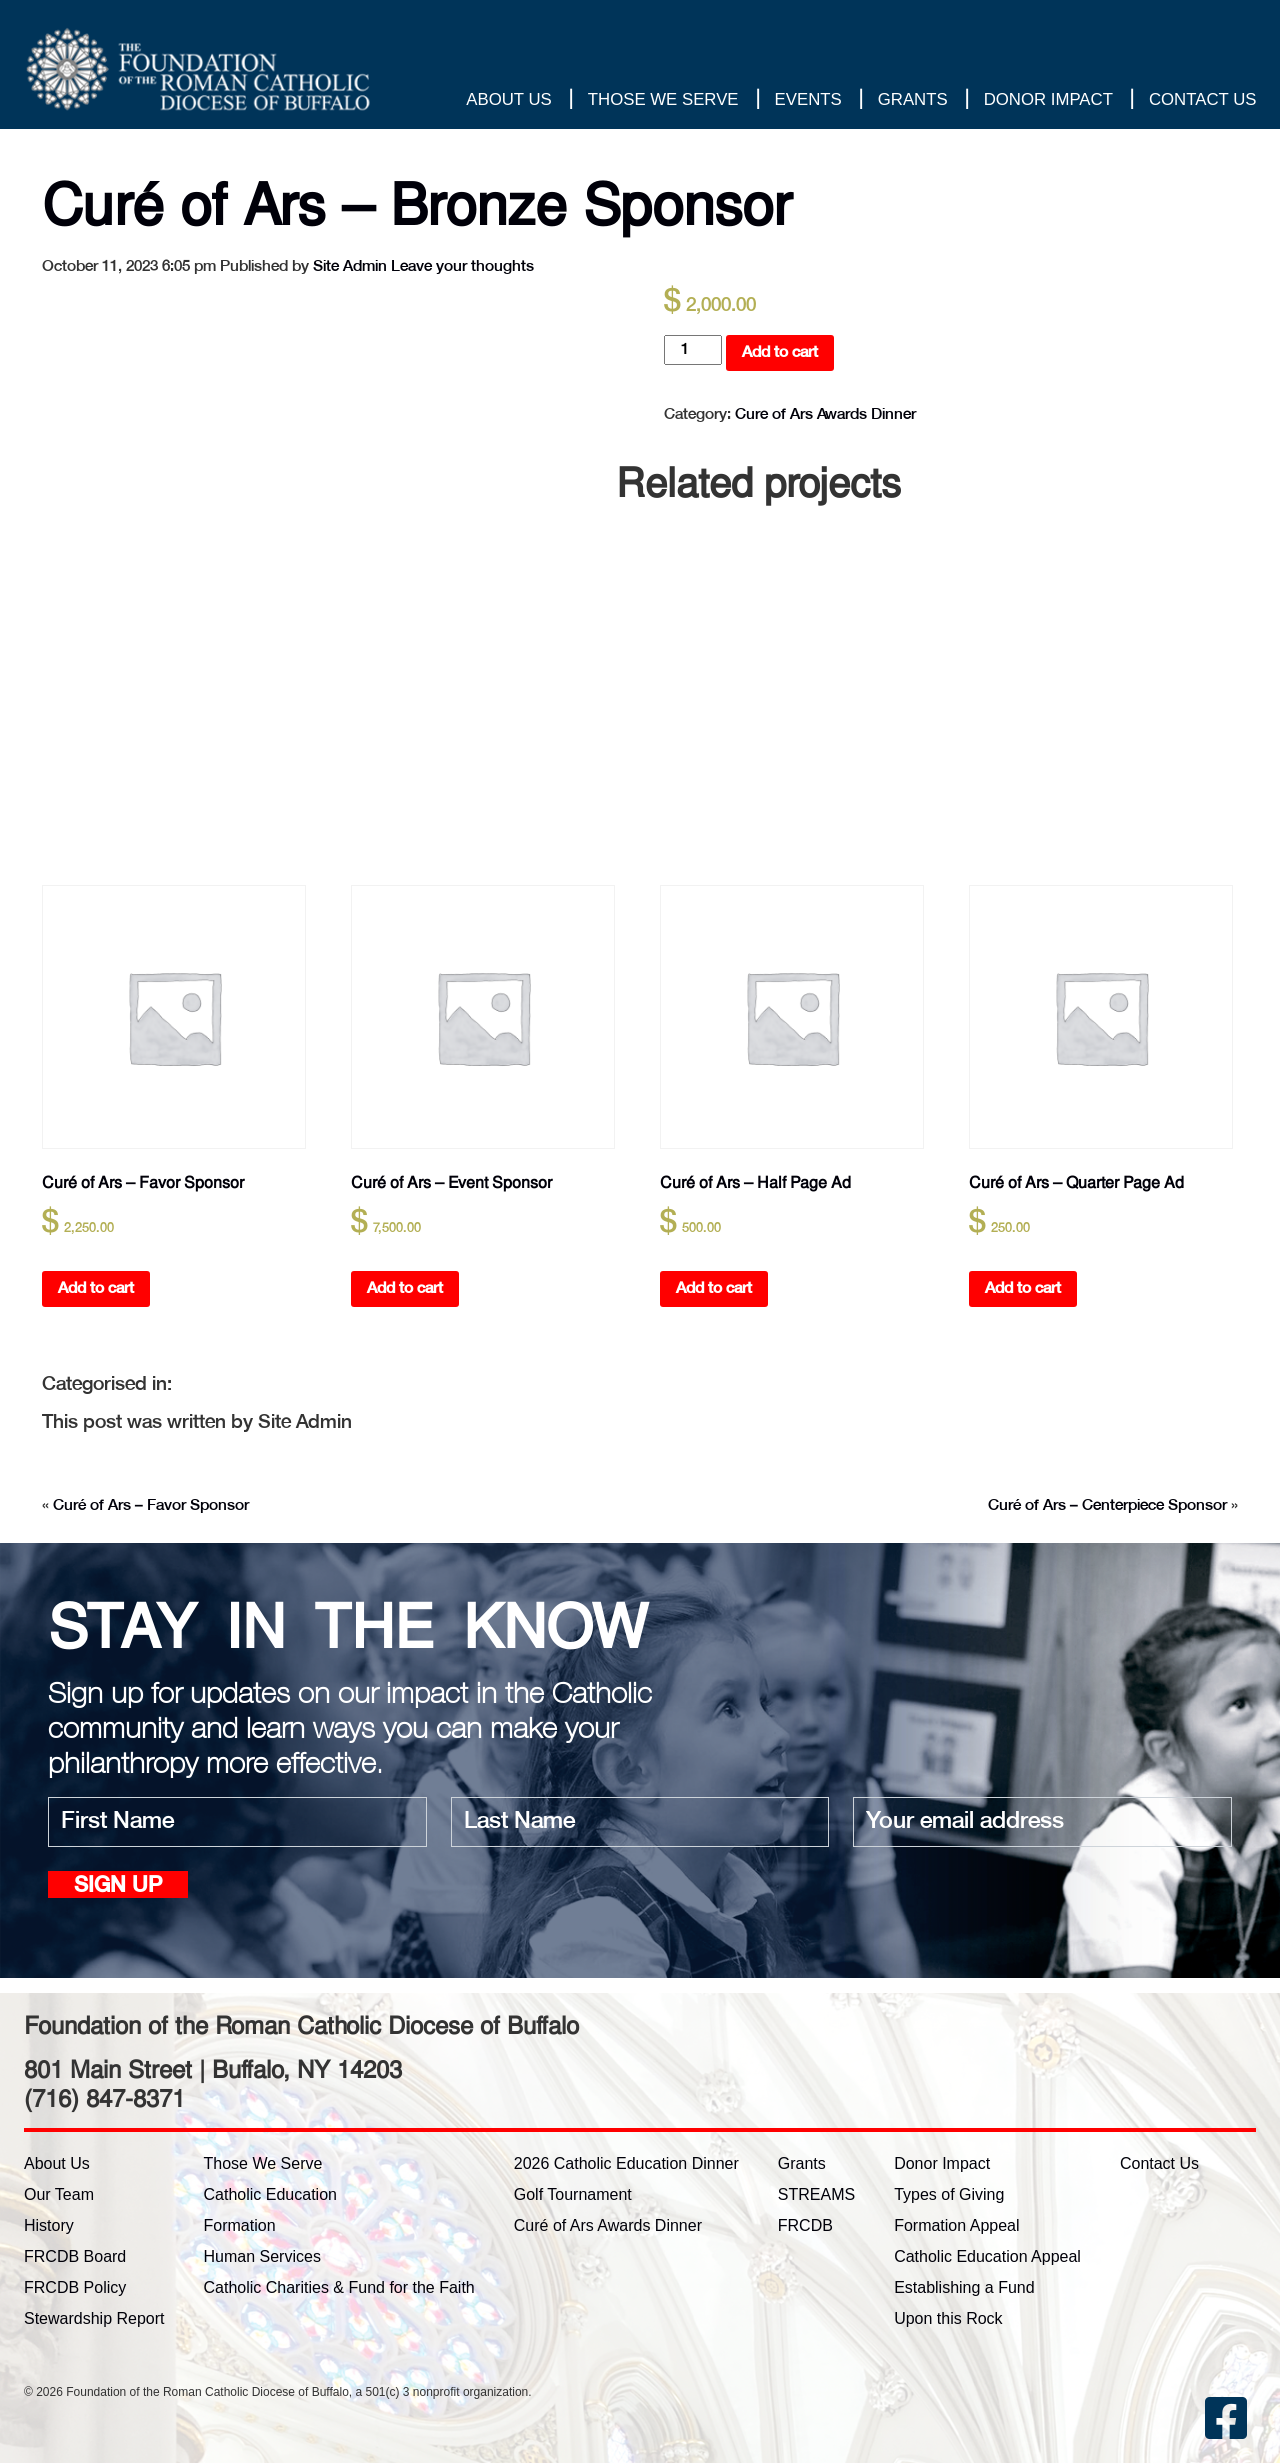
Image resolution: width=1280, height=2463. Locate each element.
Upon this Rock (948, 2318)
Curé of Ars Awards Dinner (608, 2225)
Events (807, 99)
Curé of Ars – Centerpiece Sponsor (1107, 1505)
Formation (240, 2225)
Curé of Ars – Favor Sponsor (151, 1505)
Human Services (262, 2256)
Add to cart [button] (96, 1288)
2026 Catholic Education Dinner (626, 2163)
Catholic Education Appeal (987, 2256)
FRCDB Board (75, 2256)
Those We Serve (662, 99)
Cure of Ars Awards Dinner (825, 414)
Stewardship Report (94, 2318)
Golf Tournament (573, 2194)
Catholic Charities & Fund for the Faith (339, 2287)
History (49, 2225)
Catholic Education (270, 2194)
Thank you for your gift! (1172, 44)
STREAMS (816, 2194)
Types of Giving (949, 2194)
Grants (912, 99)
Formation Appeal (956, 2225)
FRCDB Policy (75, 2287)
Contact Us (1202, 99)
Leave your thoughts (462, 266)
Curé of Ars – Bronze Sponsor (433, 204)
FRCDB (805, 2225)
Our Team (59, 2194)
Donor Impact (1047, 99)
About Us (508, 99)
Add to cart (780, 352)
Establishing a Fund (964, 2287)
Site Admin (350, 266)
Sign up (118, 1886)
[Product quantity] (693, 350)
